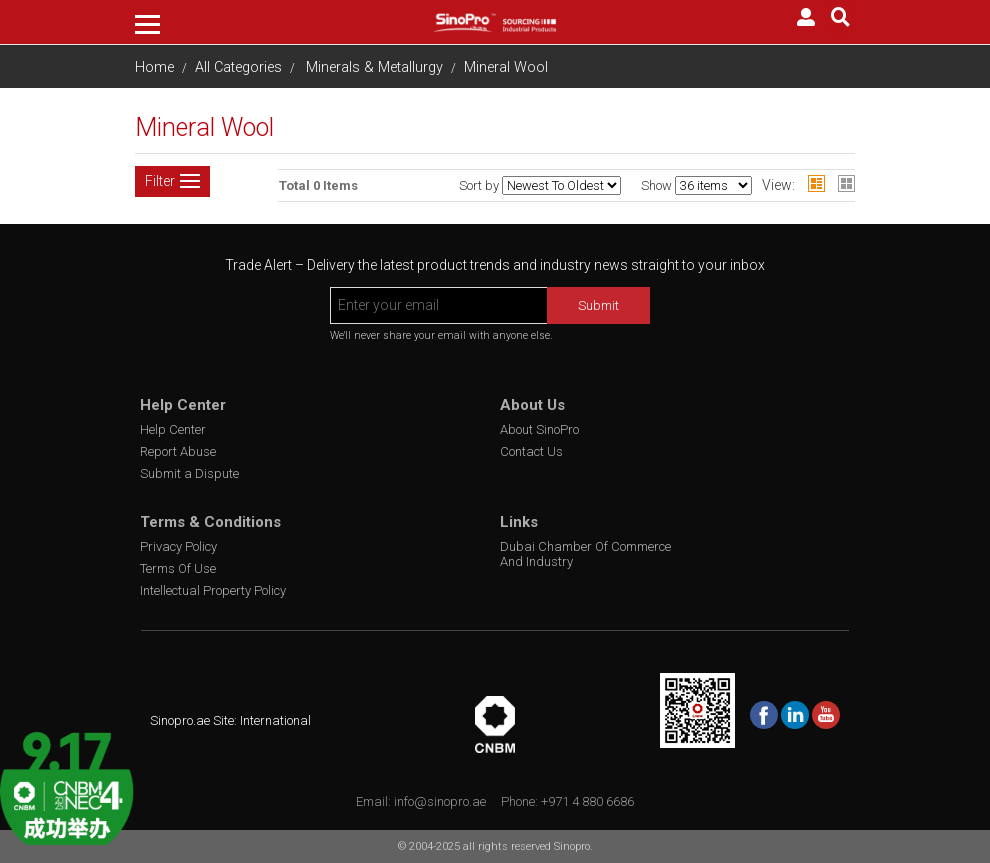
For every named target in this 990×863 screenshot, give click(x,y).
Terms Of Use (178, 568)
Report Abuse (178, 451)
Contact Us (531, 451)
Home (154, 67)
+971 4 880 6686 (587, 801)
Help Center (173, 429)
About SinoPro (539, 429)
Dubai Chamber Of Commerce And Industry (585, 554)
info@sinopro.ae (440, 801)
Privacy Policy (178, 546)
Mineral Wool (506, 67)
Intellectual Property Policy (213, 590)
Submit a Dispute (189, 473)
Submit (598, 305)
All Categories (238, 67)
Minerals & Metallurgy (374, 67)
